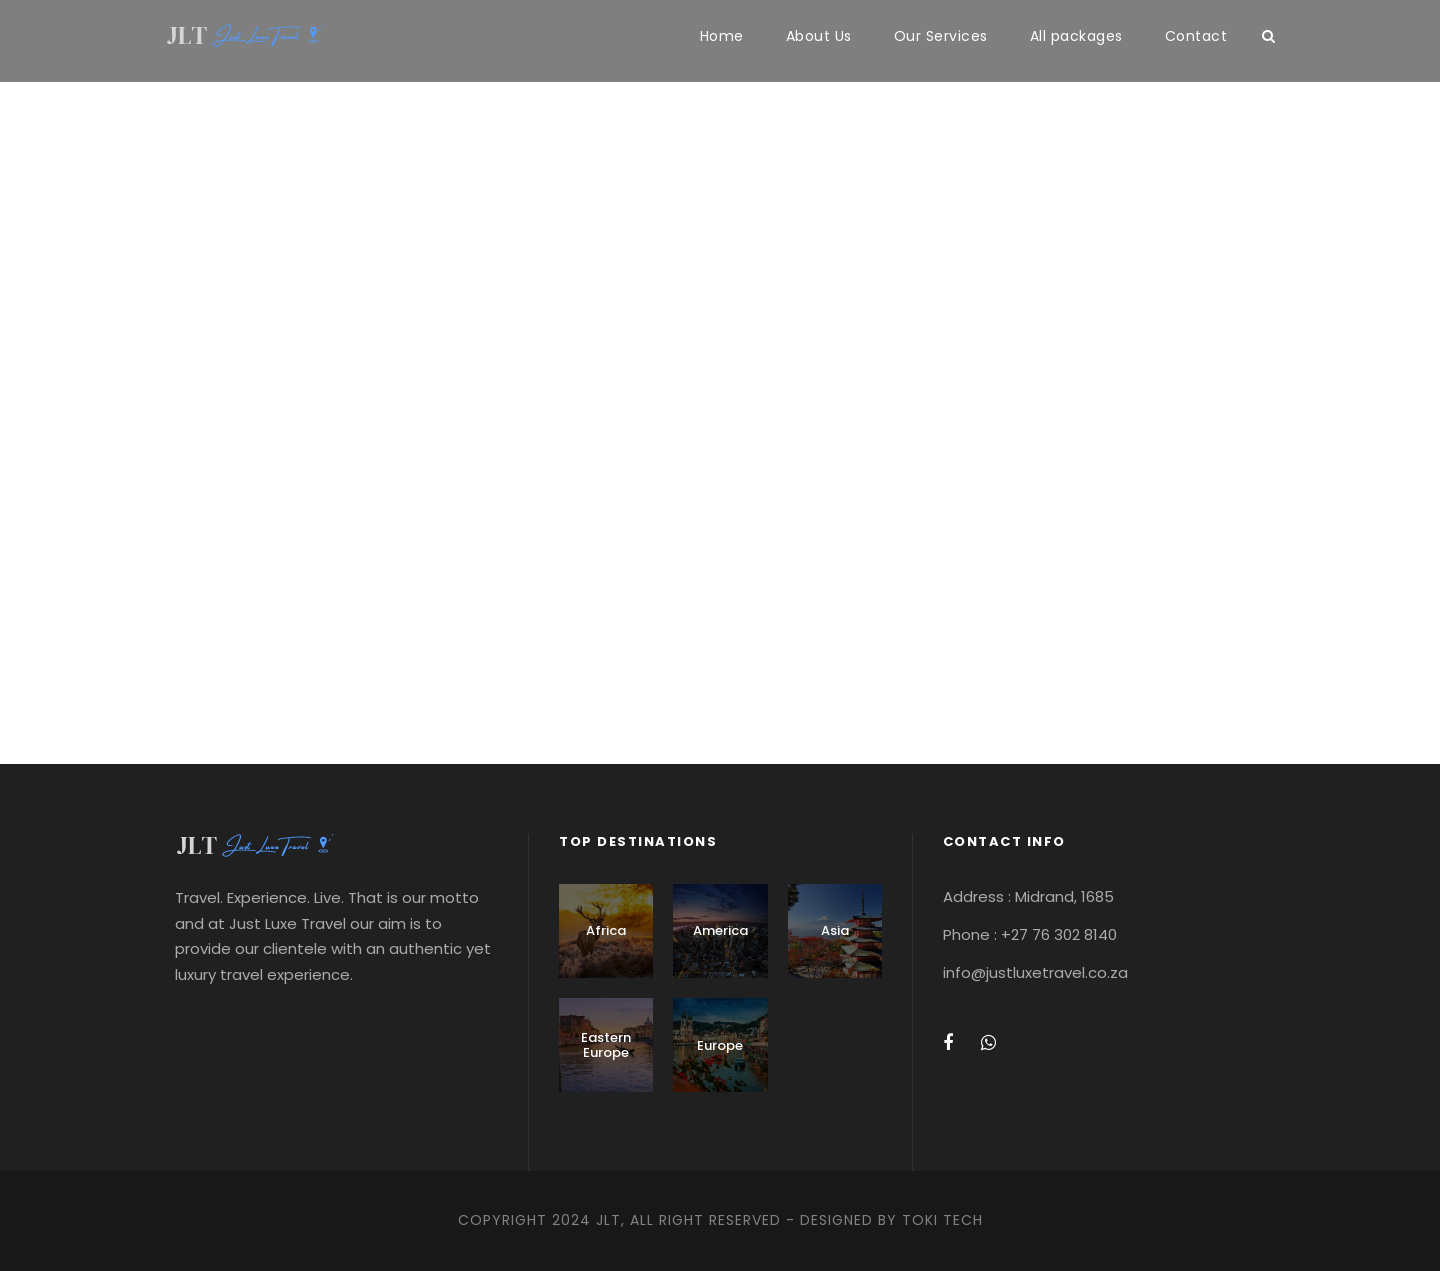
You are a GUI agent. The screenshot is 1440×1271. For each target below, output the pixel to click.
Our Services (941, 36)
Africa (606, 930)
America (720, 930)
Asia (835, 930)
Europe (720, 1045)
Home (722, 36)
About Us (819, 36)
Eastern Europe (606, 1045)
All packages (1076, 36)
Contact (1196, 36)
